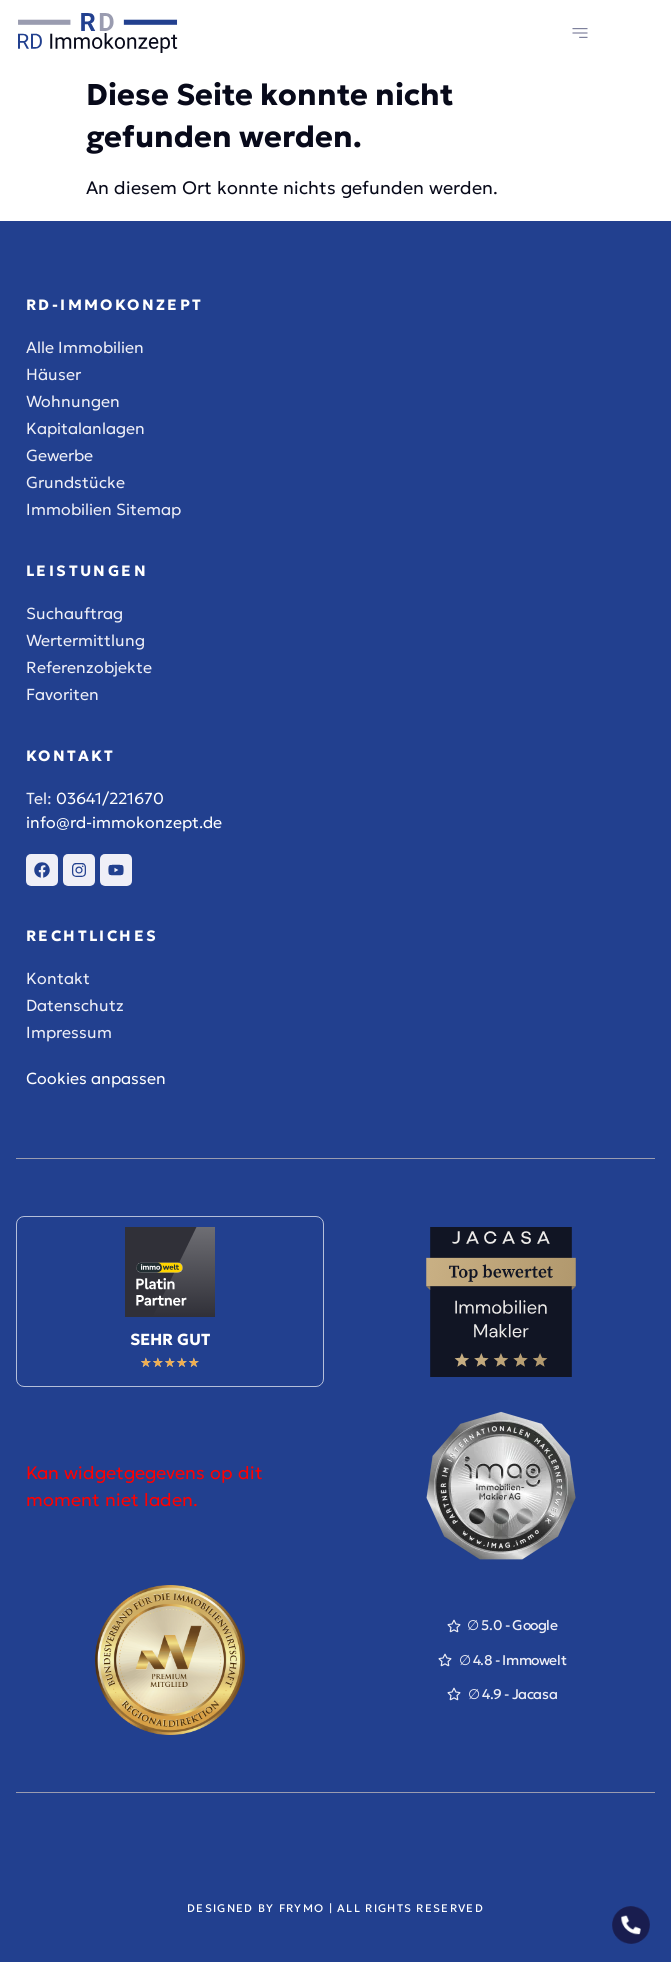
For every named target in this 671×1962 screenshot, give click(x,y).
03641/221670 (110, 798)
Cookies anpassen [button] (96, 1078)
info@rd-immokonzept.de (124, 822)
